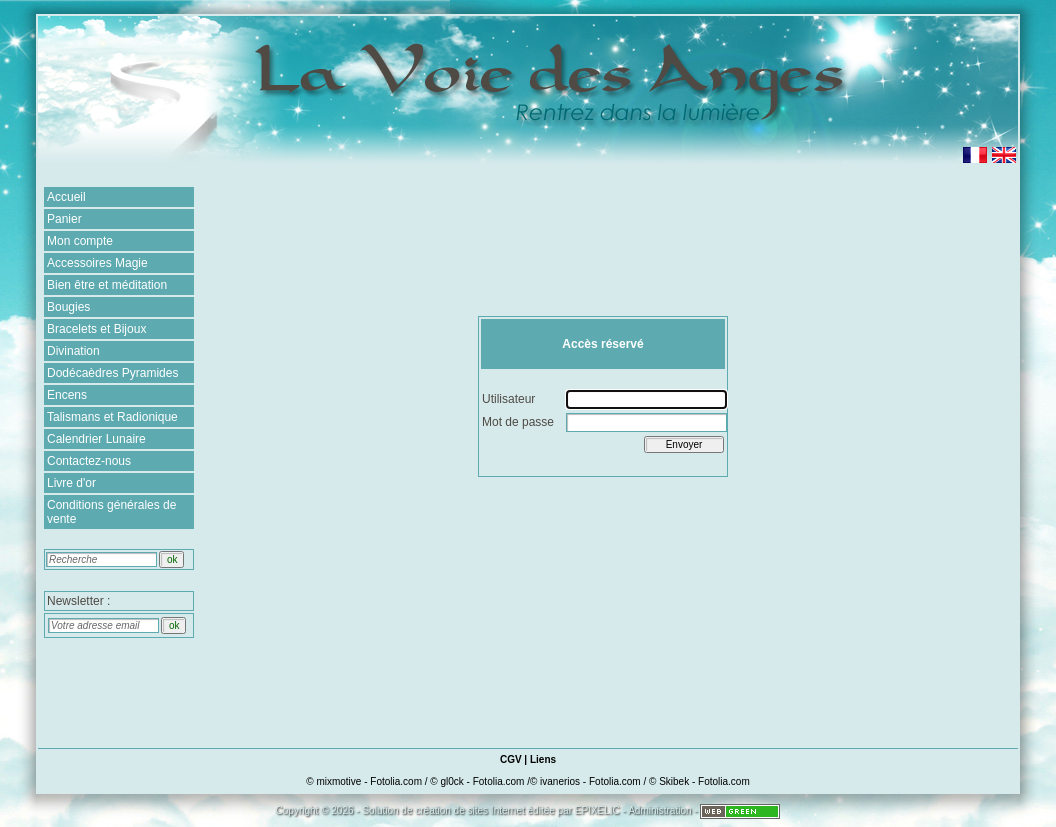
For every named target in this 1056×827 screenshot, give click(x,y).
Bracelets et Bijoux (96, 329)
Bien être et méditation (107, 285)
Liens (543, 759)
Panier (64, 219)
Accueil (66, 197)
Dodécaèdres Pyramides (112, 373)
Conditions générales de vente (111, 512)
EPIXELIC (597, 810)
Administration (659, 810)
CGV (511, 759)
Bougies (68, 307)
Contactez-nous (89, 461)
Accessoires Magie (97, 263)
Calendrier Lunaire (96, 439)
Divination (73, 351)
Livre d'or (71, 483)
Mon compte (80, 241)
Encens (67, 395)
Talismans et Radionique (112, 417)
